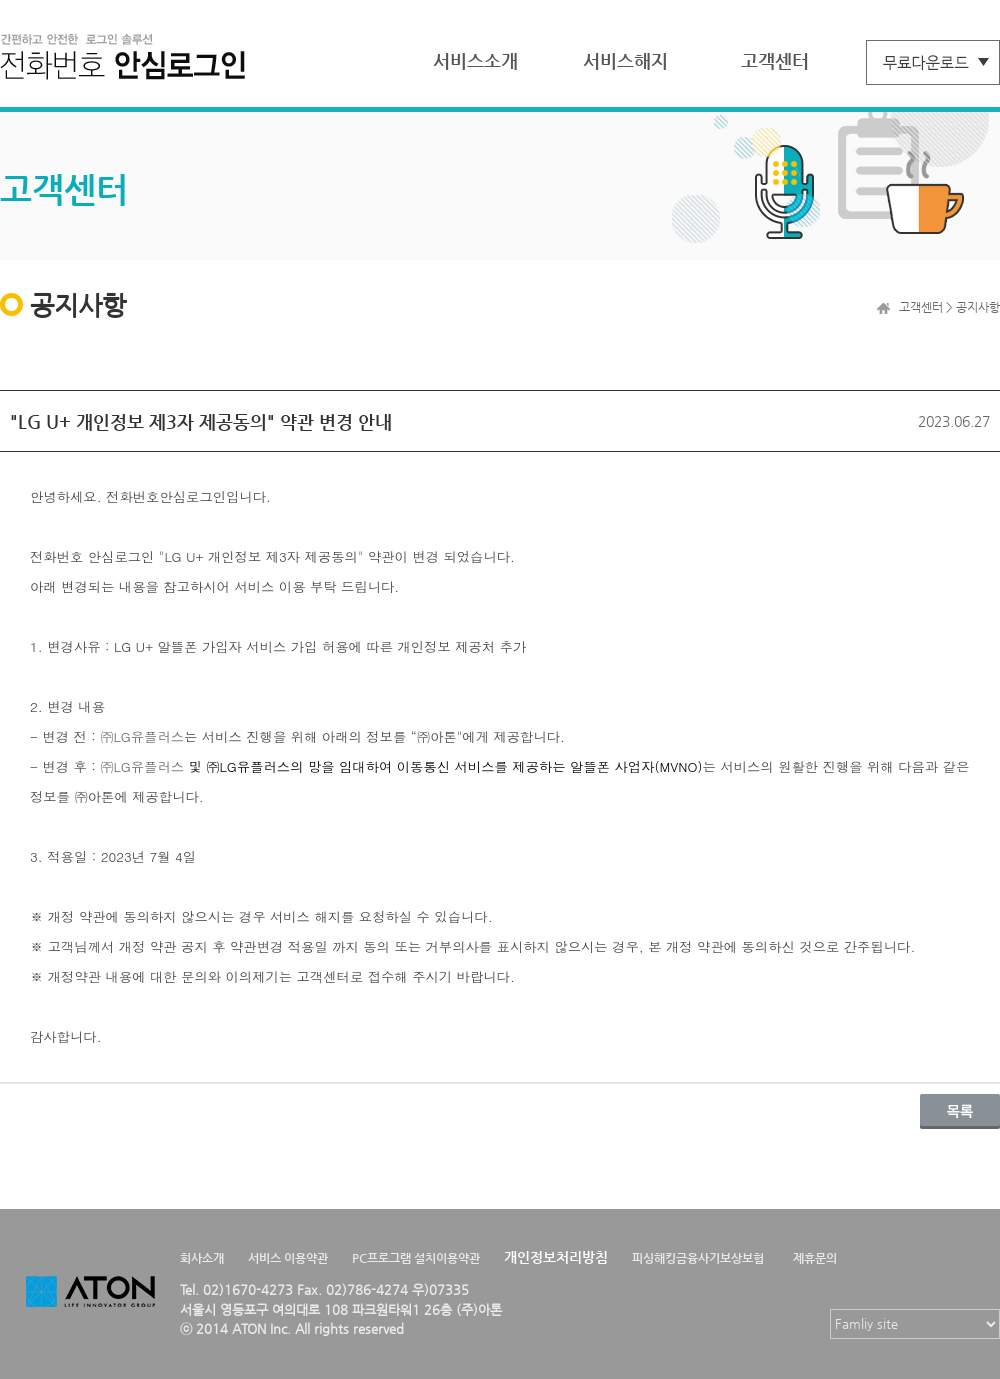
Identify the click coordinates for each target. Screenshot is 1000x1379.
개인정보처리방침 (556, 1257)
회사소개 (202, 1258)
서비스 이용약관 (288, 1258)
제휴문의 (815, 1258)
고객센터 (775, 60)
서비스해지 (625, 60)
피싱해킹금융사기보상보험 (698, 1258)
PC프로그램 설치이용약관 (416, 1258)
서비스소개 (475, 60)
